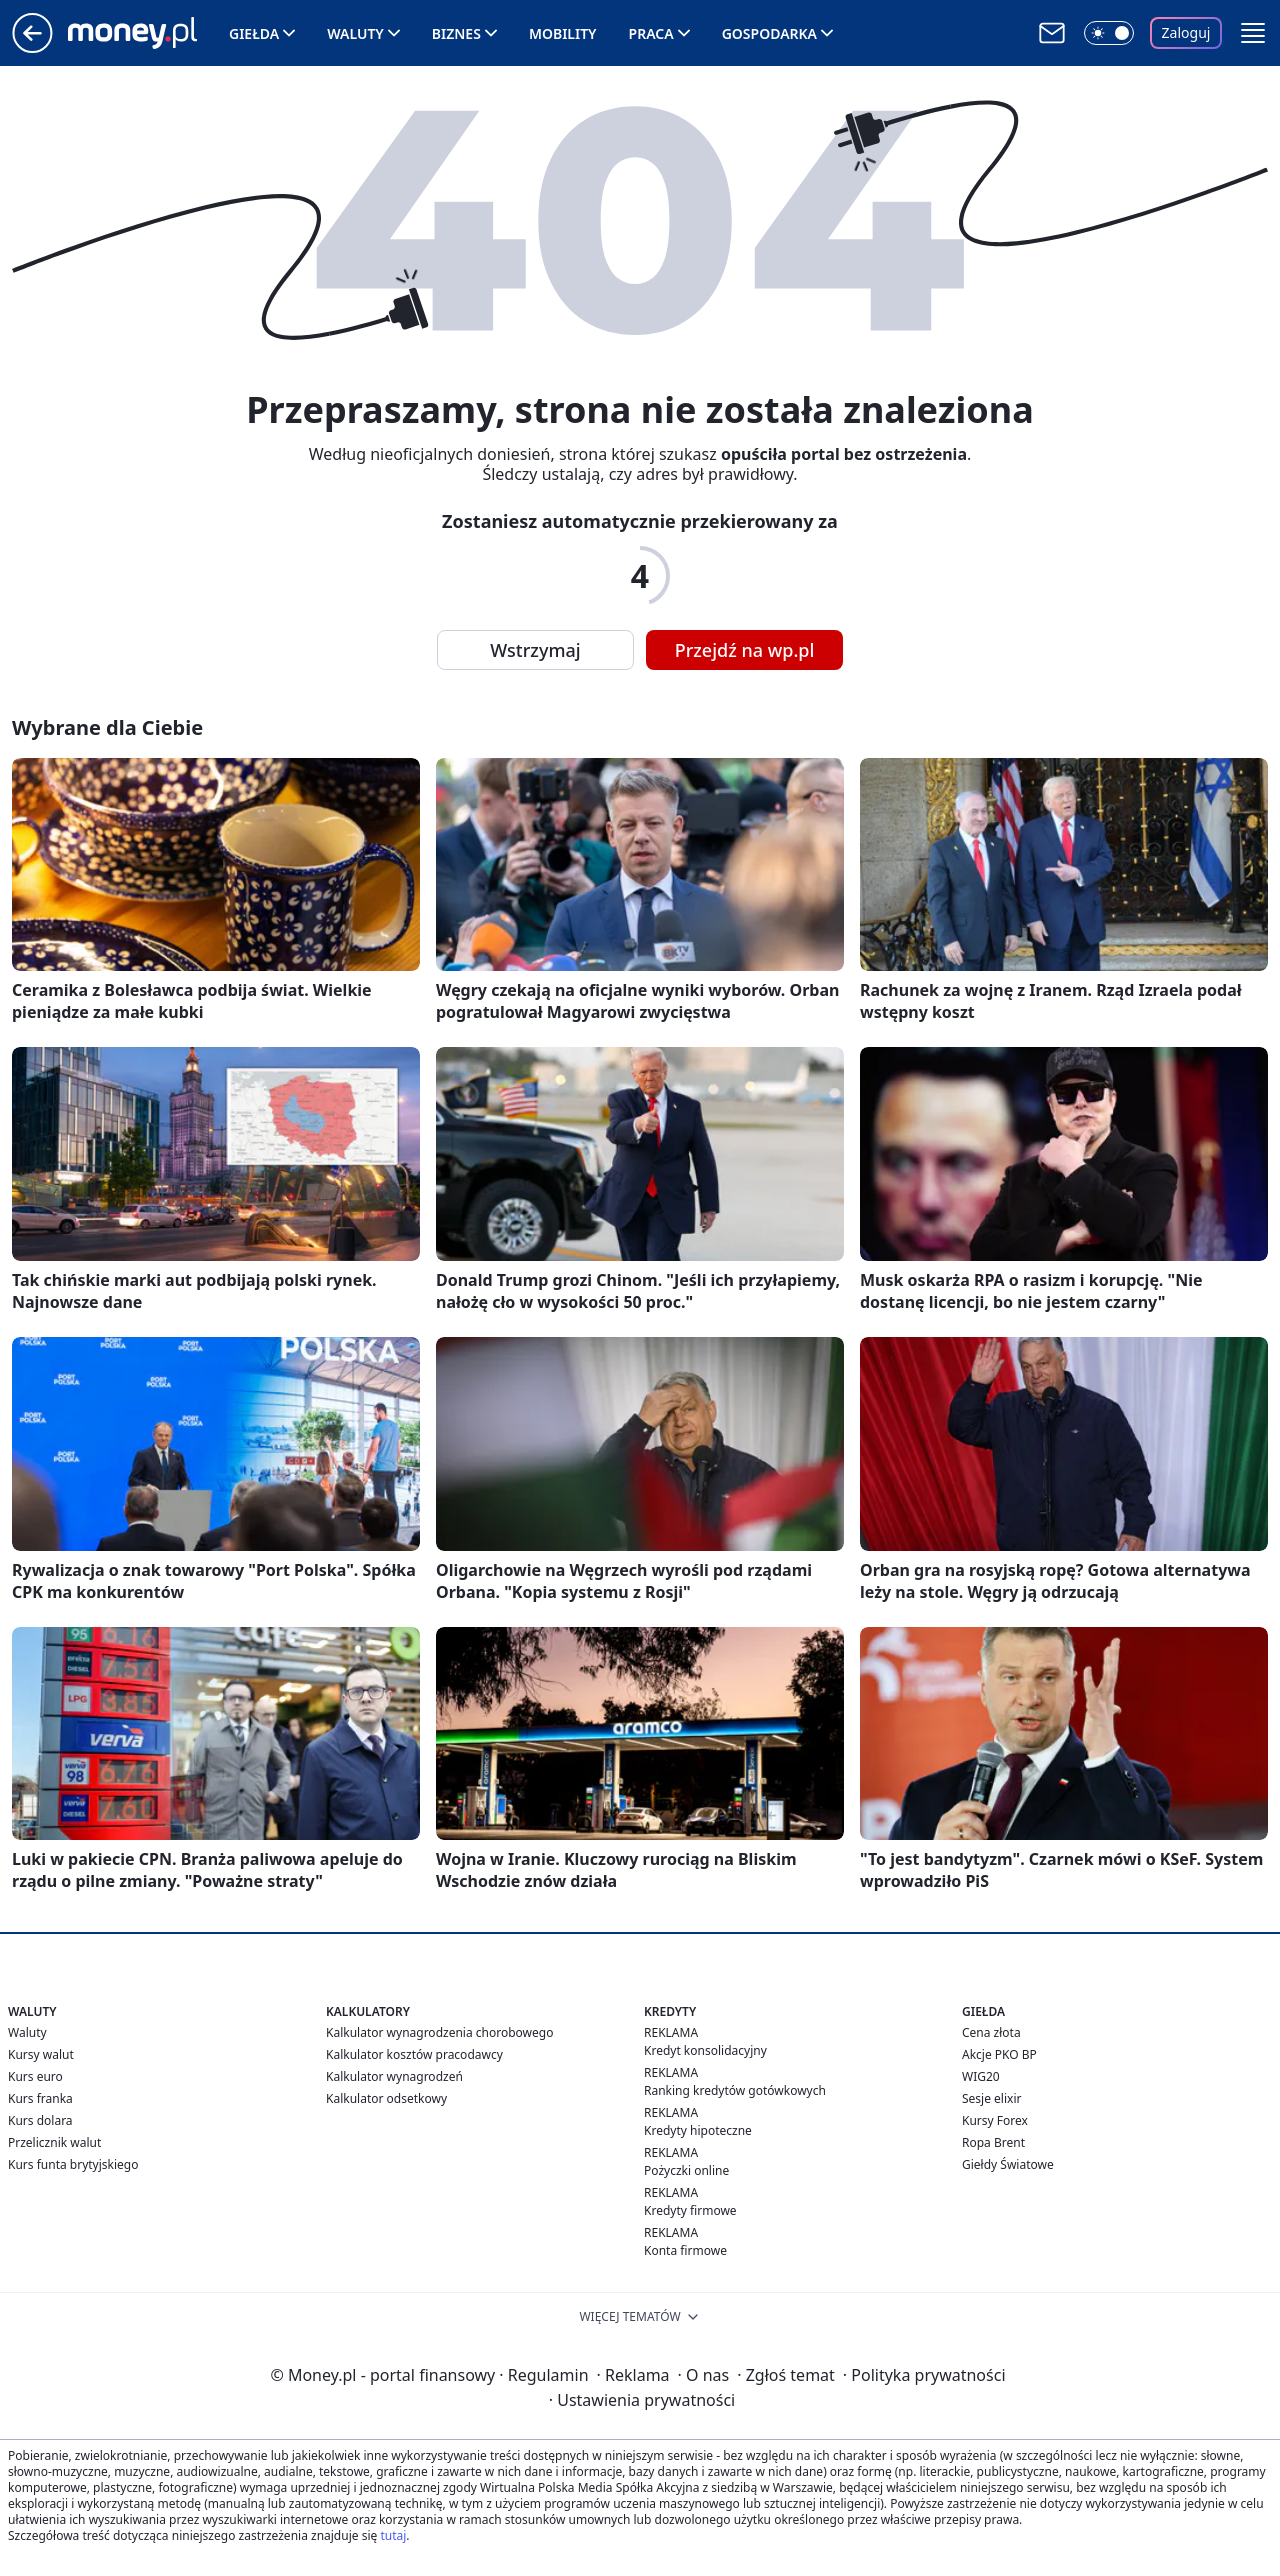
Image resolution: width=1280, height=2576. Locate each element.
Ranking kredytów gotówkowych (735, 2090)
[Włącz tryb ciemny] (1109, 33)
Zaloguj (1186, 32)
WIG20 (981, 2076)
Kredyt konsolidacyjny (705, 2050)
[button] (1253, 33)
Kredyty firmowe (690, 2210)
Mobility (563, 33)
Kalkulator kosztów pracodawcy (414, 2054)
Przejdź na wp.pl (745, 650)
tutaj (393, 2535)
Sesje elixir (991, 2098)
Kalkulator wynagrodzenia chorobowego (439, 2032)
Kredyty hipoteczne (698, 2130)
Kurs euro (35, 2076)
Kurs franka (40, 2098)
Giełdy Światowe (1008, 2164)
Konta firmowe (685, 2250)
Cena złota (991, 2032)
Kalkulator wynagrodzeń (394, 2076)
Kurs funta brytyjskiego (73, 2164)
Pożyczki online (686, 2170)
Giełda (254, 33)
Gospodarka (769, 33)
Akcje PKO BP (999, 2054)
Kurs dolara (40, 2120)
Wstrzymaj (535, 650)
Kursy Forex (995, 2120)
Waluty (355, 33)
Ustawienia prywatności (642, 2400)
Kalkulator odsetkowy (386, 2098)
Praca (651, 33)
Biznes (456, 33)
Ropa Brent (993, 2142)
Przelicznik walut (54, 2142)
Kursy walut (41, 2054)
